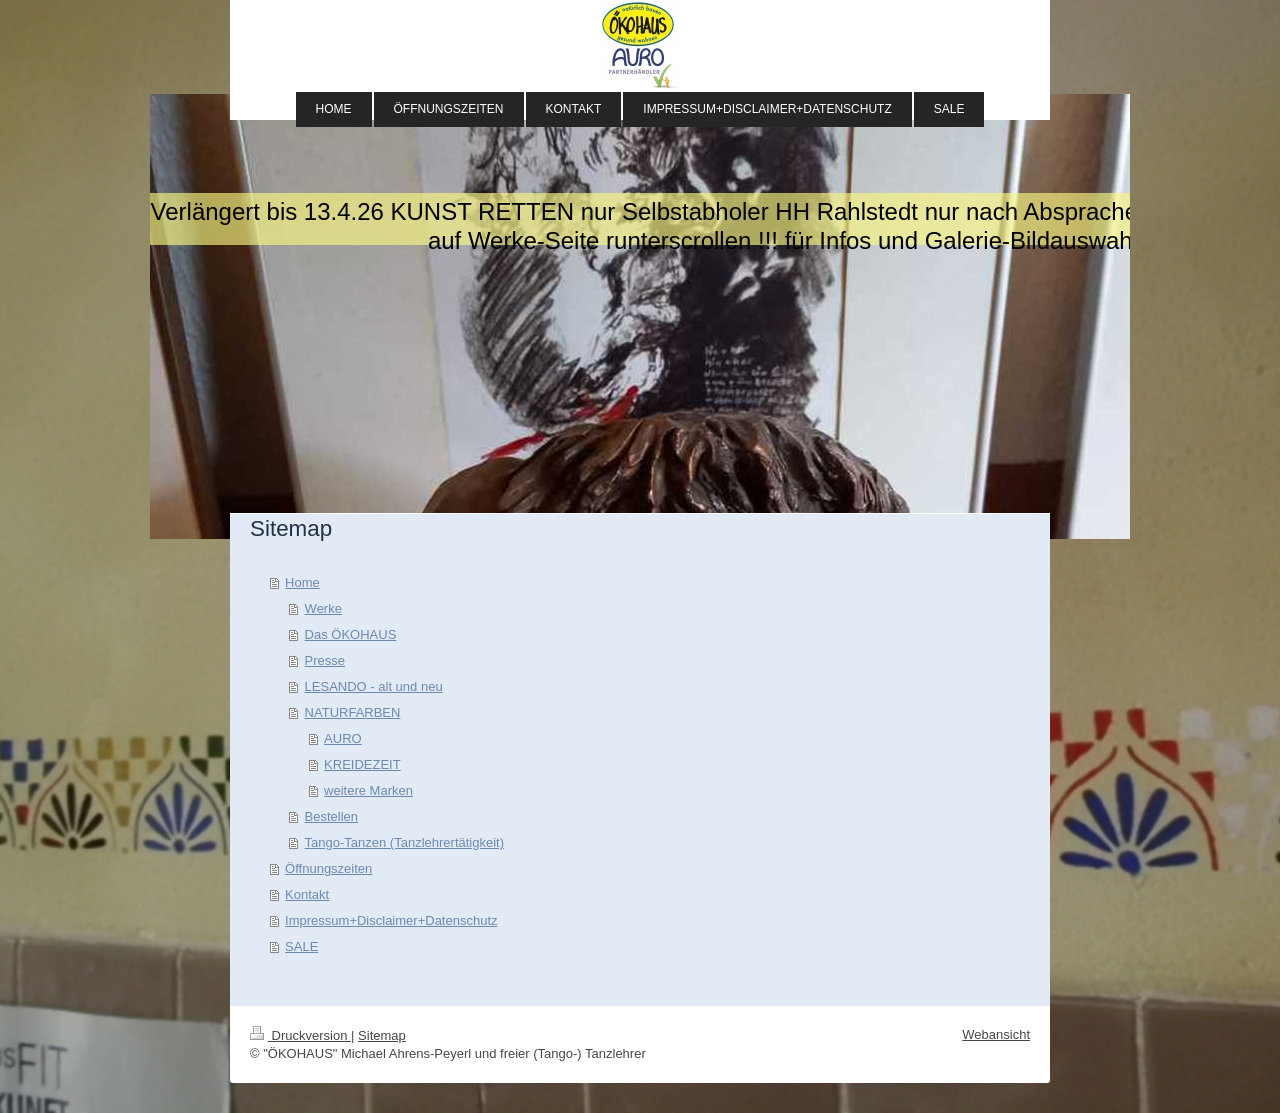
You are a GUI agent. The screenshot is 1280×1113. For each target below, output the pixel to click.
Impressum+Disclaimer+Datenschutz (391, 920)
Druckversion (300, 1035)
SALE (301, 946)
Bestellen (331, 816)
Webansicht (996, 1034)
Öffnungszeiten (328, 868)
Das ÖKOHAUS (351, 634)
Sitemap (382, 1035)
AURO (343, 738)
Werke (323, 608)
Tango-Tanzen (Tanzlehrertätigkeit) (404, 842)
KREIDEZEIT (362, 764)
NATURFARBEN (353, 712)
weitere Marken (368, 790)
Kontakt (307, 894)
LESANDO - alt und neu (374, 686)
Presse (325, 660)
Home (302, 582)
